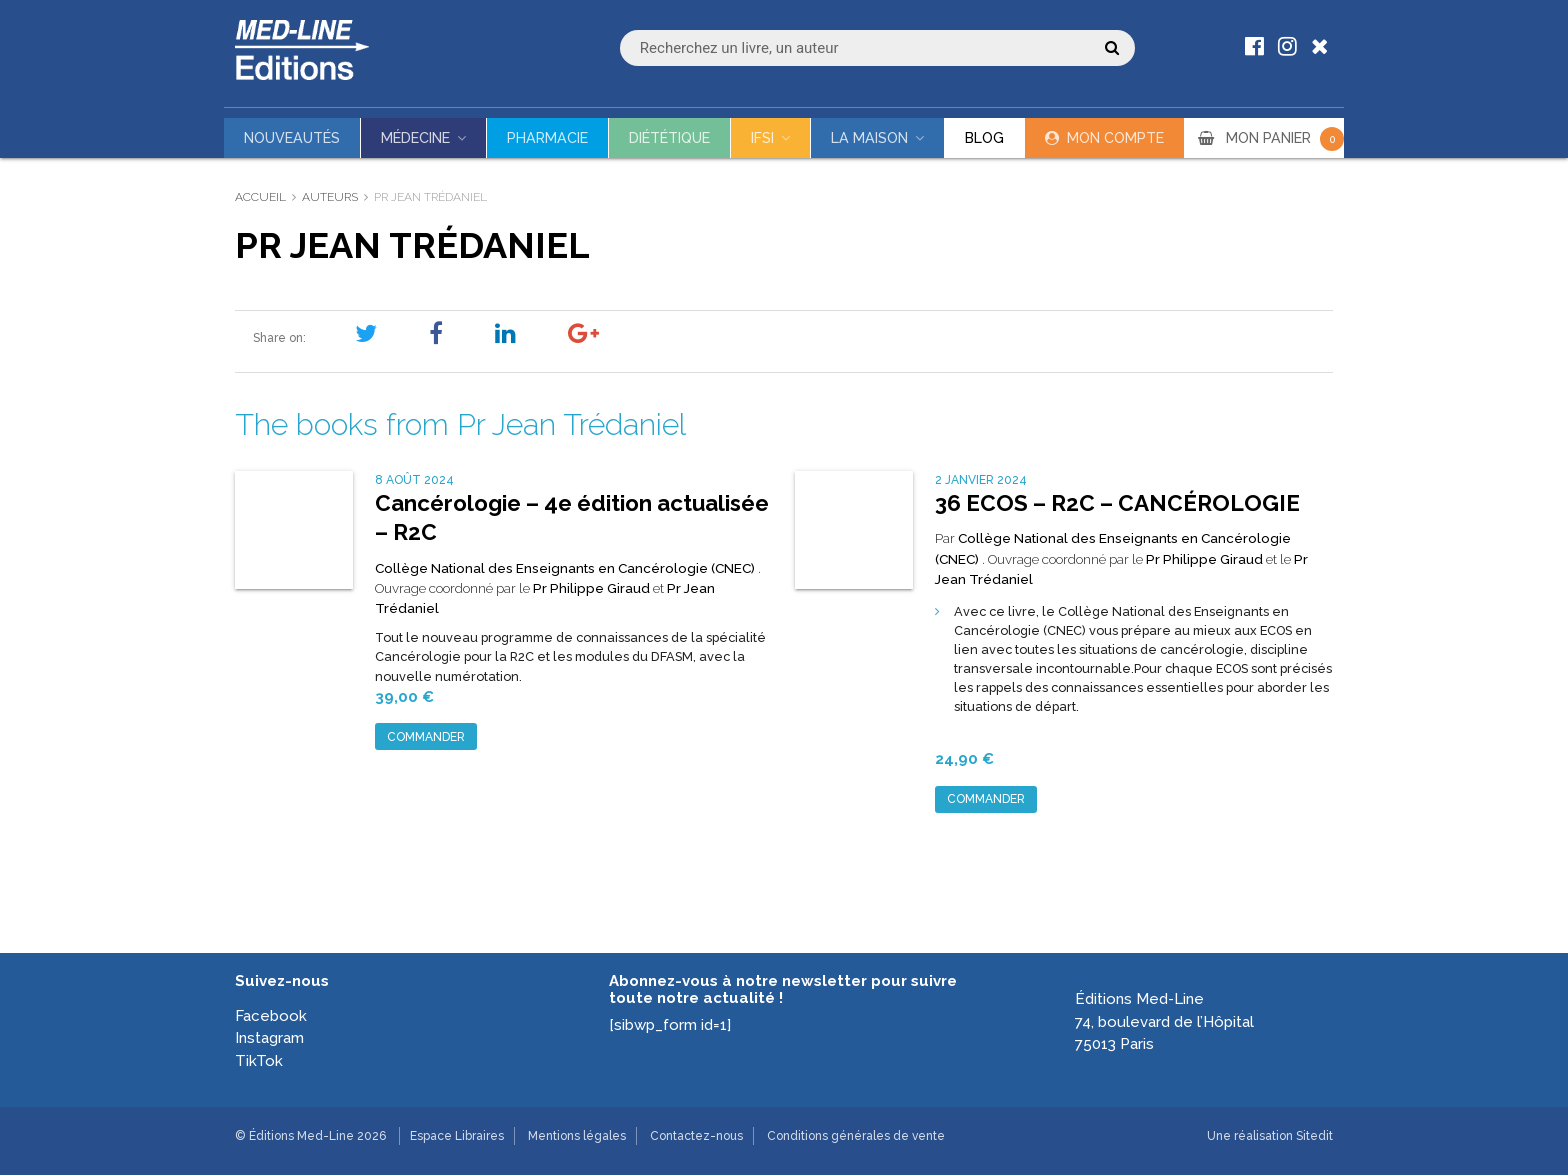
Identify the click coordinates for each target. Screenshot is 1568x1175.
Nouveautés (292, 138)
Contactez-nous (696, 1136)
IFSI (762, 138)
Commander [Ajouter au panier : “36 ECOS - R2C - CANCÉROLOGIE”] (986, 799)
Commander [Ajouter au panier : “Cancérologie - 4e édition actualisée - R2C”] (426, 737)
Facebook (271, 1016)
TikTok (259, 1061)
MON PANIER (1285, 138)
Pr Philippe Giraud (591, 588)
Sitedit (1314, 1136)
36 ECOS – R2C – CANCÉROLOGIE (1117, 503)
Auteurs (330, 197)
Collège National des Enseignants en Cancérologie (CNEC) (566, 568)
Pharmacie (547, 138)
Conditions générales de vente (856, 1136)
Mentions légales (577, 1136)
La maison (869, 138)
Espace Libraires (457, 1136)
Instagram (269, 1038)
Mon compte (1115, 138)
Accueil (260, 197)
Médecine (415, 138)
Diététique (669, 138)
